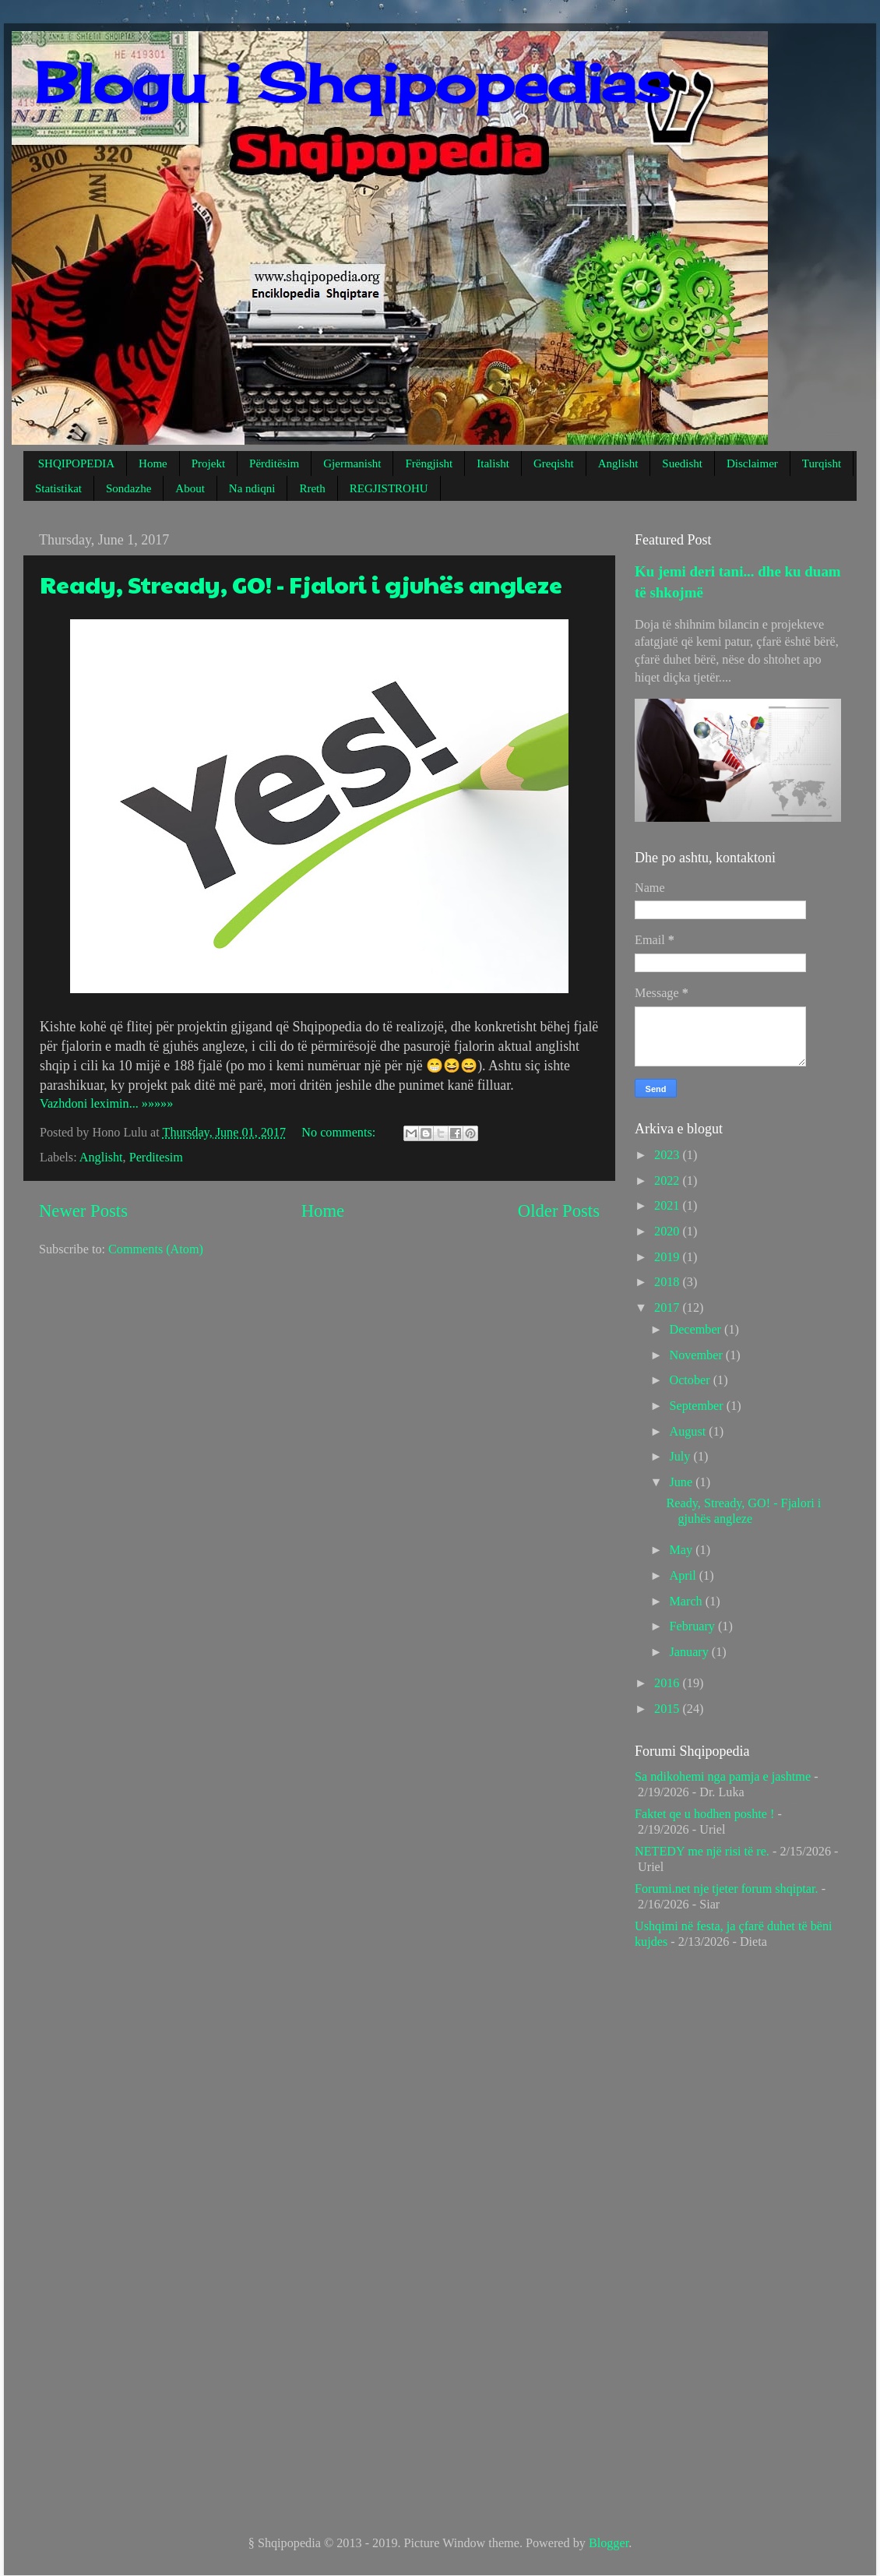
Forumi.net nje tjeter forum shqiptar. (726, 1889)
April (684, 1576)
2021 (668, 1206)
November (697, 1355)
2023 (668, 1155)
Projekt (208, 463)
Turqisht (821, 463)
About (190, 488)
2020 (668, 1232)
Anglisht (618, 463)
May (682, 1550)
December (696, 1330)
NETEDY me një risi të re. (702, 1852)
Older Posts (559, 1211)
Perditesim (156, 1158)
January (690, 1652)
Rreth (312, 488)
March (687, 1602)
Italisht (493, 463)
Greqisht (553, 463)
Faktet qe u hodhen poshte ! (704, 1814)
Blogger (608, 2543)
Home (153, 463)
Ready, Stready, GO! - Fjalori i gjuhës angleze (301, 584)
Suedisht (682, 463)
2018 (668, 1282)
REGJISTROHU (389, 488)
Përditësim (274, 463)
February (693, 1626)
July (681, 1457)
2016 (668, 1683)
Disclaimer (752, 463)
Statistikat (58, 488)
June (682, 1482)
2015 (668, 1709)
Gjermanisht (352, 463)
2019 (668, 1257)
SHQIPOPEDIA (76, 463)
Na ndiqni (252, 488)
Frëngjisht (428, 463)
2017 (668, 1308)
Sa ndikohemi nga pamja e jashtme (723, 1777)
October (691, 1380)
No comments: (339, 1133)
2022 (668, 1181)
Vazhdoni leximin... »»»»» (106, 1104)
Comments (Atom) (155, 1249)
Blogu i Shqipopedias (352, 82)
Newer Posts (83, 1211)
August (689, 1432)
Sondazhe (128, 488)
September (697, 1406)
